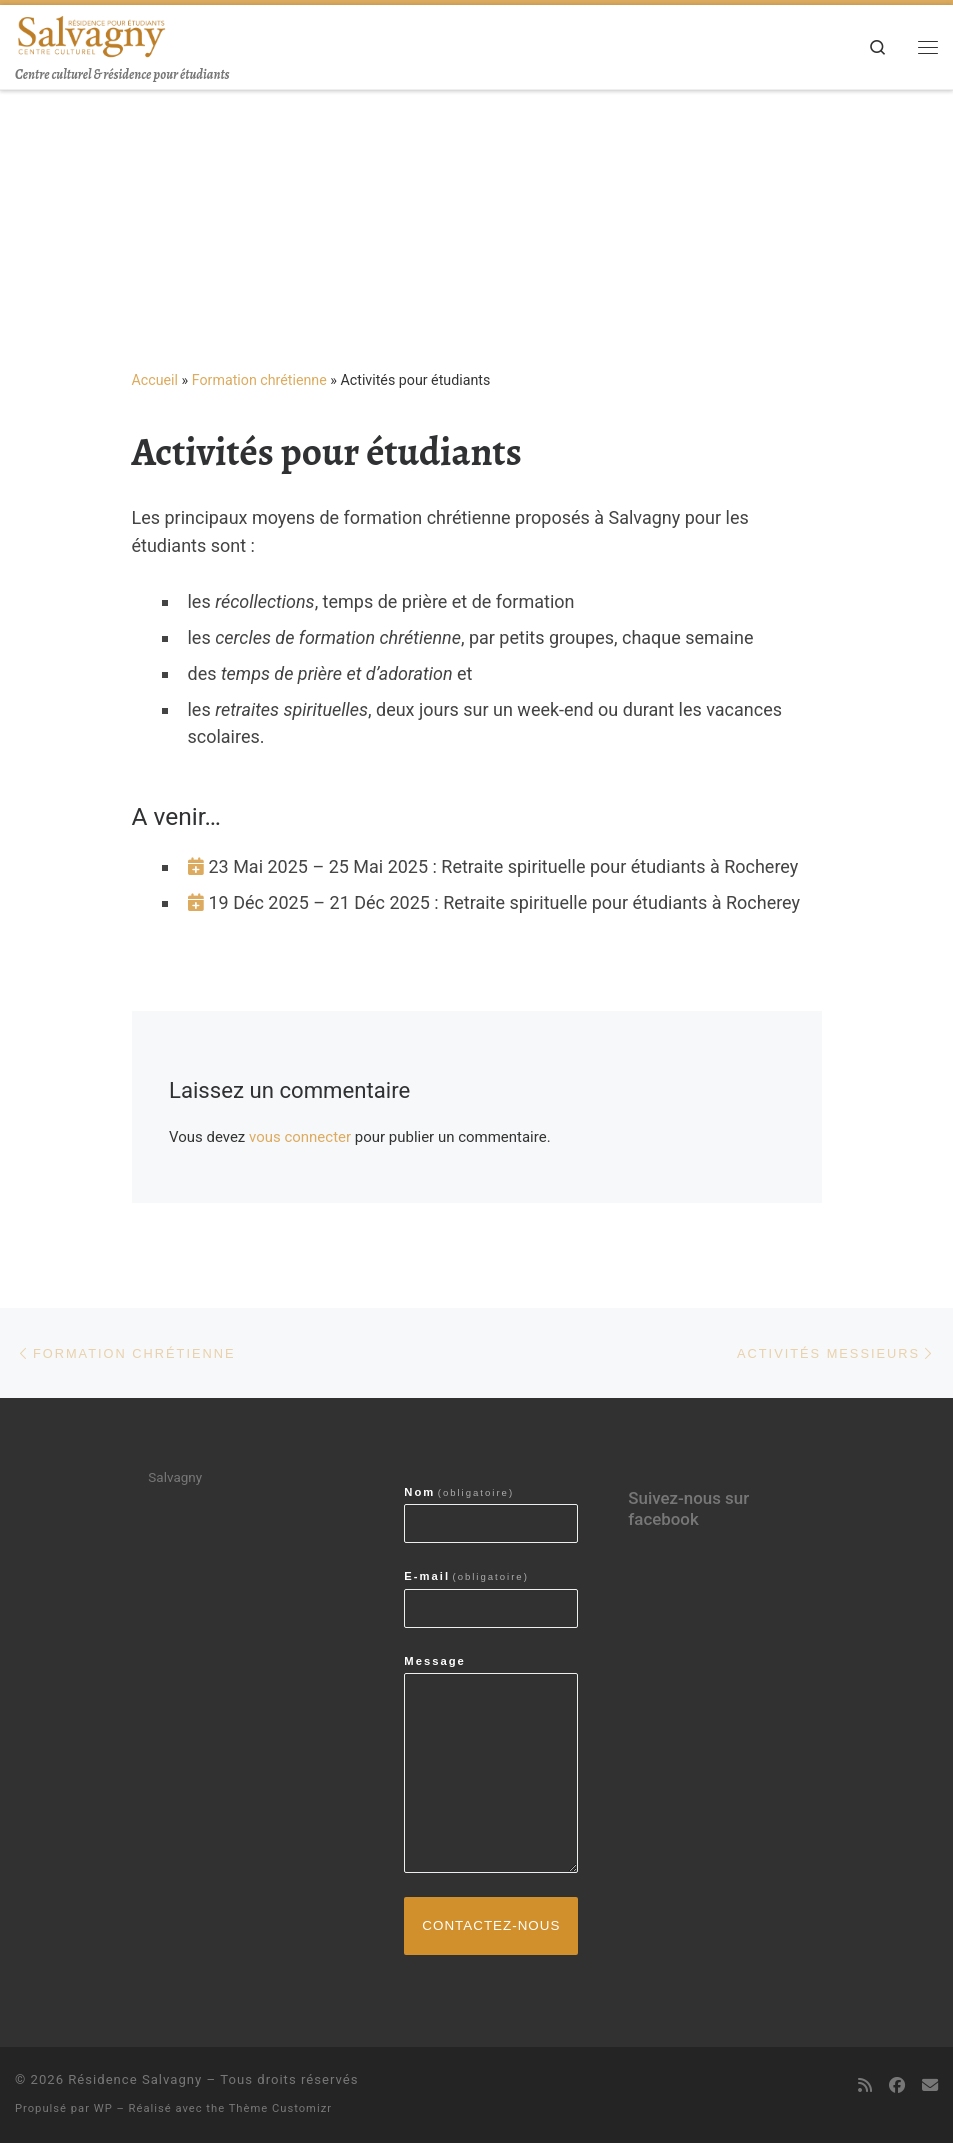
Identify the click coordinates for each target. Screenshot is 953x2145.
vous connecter (300, 1137)
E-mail (466, 1577)
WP (103, 2110)
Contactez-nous (491, 1926)
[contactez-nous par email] (930, 2087)
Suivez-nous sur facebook (688, 1509)
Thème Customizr (280, 2110)
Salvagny (175, 1478)
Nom (459, 1493)
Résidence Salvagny (135, 2081)
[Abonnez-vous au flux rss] (865, 2087)
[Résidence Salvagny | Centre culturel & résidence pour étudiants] (91, 34)
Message (434, 1662)
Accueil (155, 380)
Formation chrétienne (259, 380)
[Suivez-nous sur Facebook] (897, 2087)
